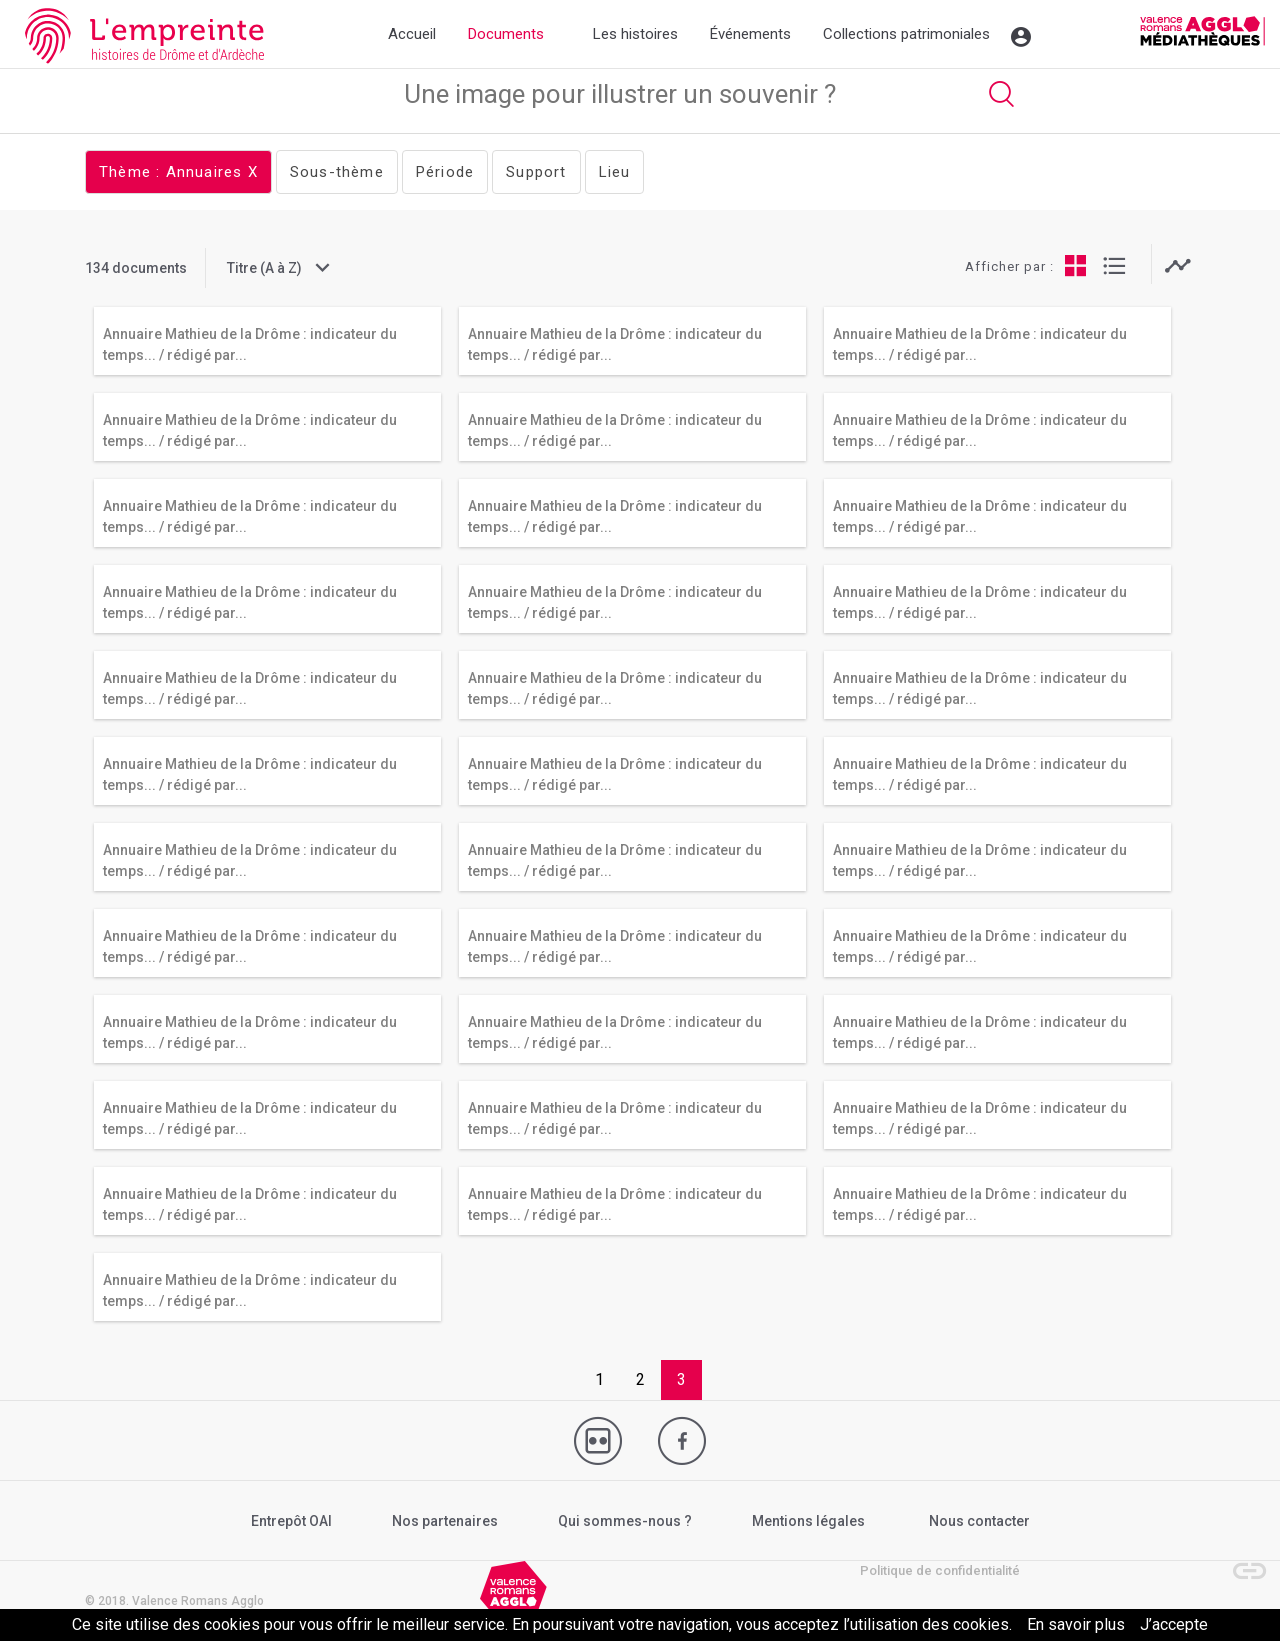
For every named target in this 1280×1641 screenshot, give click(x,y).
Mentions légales (808, 1521)
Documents (506, 34)
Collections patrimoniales (906, 34)
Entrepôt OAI (291, 1521)
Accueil (412, 34)
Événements (750, 34)
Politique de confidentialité (940, 1570)
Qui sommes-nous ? (625, 1521)
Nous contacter (979, 1521)
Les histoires (635, 34)
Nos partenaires (445, 1521)
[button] (1240, 1561)
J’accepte (1174, 1624)
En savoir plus (1076, 1624)
